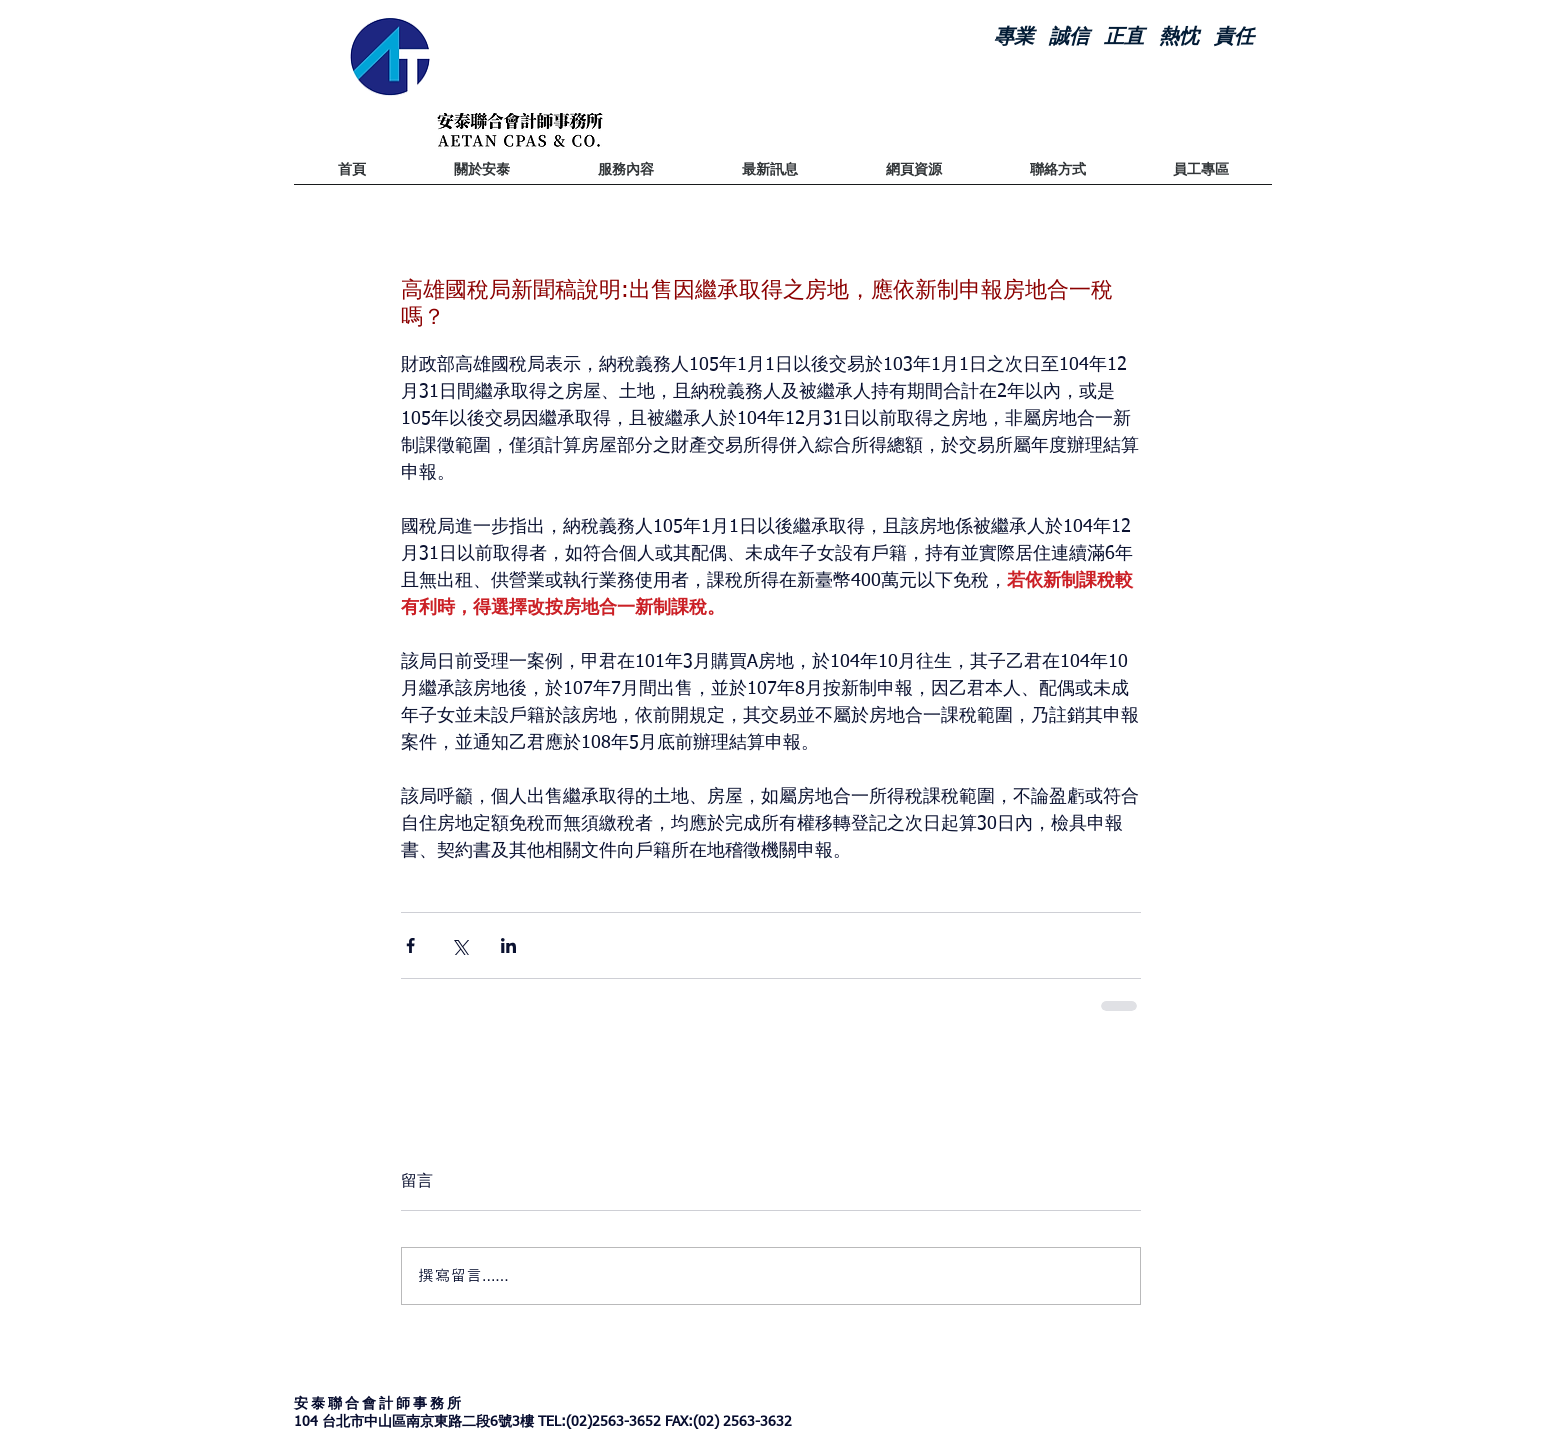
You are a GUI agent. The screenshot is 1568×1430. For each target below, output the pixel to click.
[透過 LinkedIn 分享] (508, 945)
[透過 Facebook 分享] (410, 945)
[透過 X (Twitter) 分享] (459, 945)
